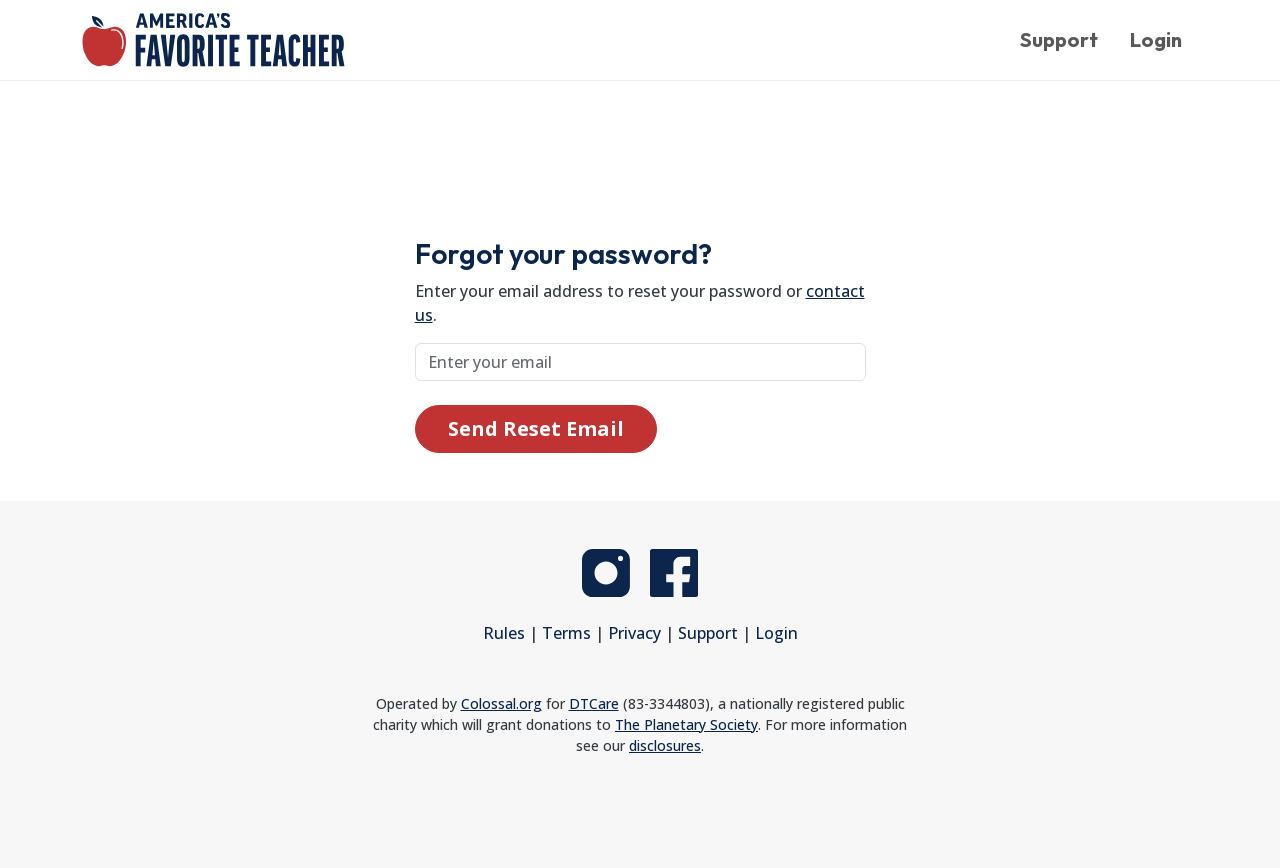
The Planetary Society (686, 724)
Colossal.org (501, 703)
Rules (504, 633)
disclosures (665, 745)
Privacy (634, 633)
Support (1059, 39)
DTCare (594, 703)
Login (1156, 39)
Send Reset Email (536, 428)
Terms (566, 633)
